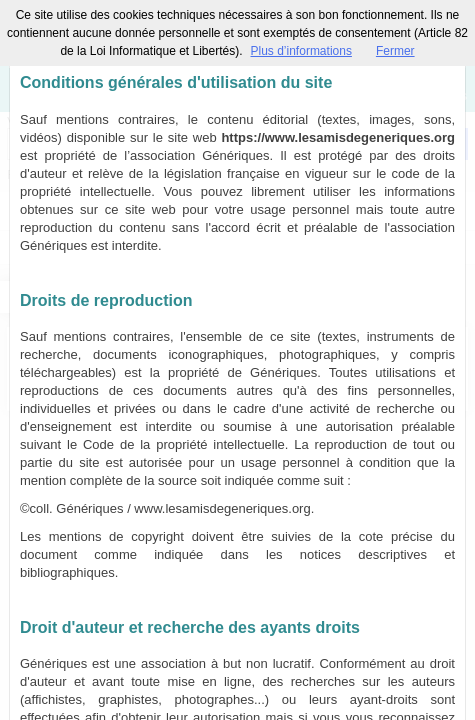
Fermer (395, 51)
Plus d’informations (301, 51)
